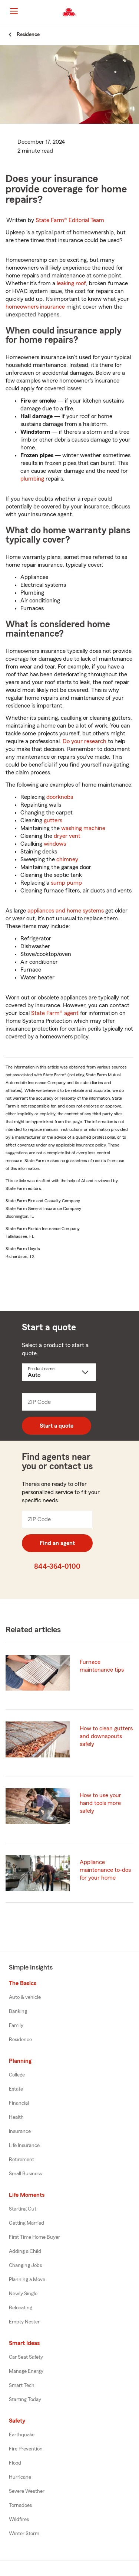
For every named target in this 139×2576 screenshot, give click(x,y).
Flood (15, 2463)
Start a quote (56, 1426)
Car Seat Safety (26, 2357)
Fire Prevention (26, 2449)
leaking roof (71, 283)
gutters (53, 820)
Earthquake (21, 2434)
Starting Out (22, 2209)
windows (55, 844)
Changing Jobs (25, 2265)
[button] (132, 12)
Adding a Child (25, 2251)
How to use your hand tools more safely (100, 1803)
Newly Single (23, 2293)
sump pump (66, 883)
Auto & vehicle (25, 1997)
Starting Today (25, 2399)
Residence (20, 2039)
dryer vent (67, 836)
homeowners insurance (35, 307)
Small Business (25, 2173)
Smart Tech (21, 2385)
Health (16, 2117)
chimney (67, 859)
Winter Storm (24, 2533)
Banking (18, 2011)
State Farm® (70, 220)
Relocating (20, 2307)
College (17, 2075)
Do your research (84, 741)
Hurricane (20, 2477)
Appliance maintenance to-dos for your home (105, 1870)
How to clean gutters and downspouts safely (106, 1736)
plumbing (32, 479)
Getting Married (26, 2223)
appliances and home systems (65, 911)
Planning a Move (27, 2279)
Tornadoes (20, 2505)
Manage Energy (26, 2371)
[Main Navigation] (14, 11)
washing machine (83, 828)
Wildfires (19, 2519)
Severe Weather (26, 2491)
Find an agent (57, 1543)
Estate (16, 2089)
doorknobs (59, 797)
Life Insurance (24, 2145)
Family (16, 2025)
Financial (19, 2103)
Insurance (20, 2131)
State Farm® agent (55, 1013)
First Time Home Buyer (34, 2237)
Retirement (21, 2159)
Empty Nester (24, 2322)
